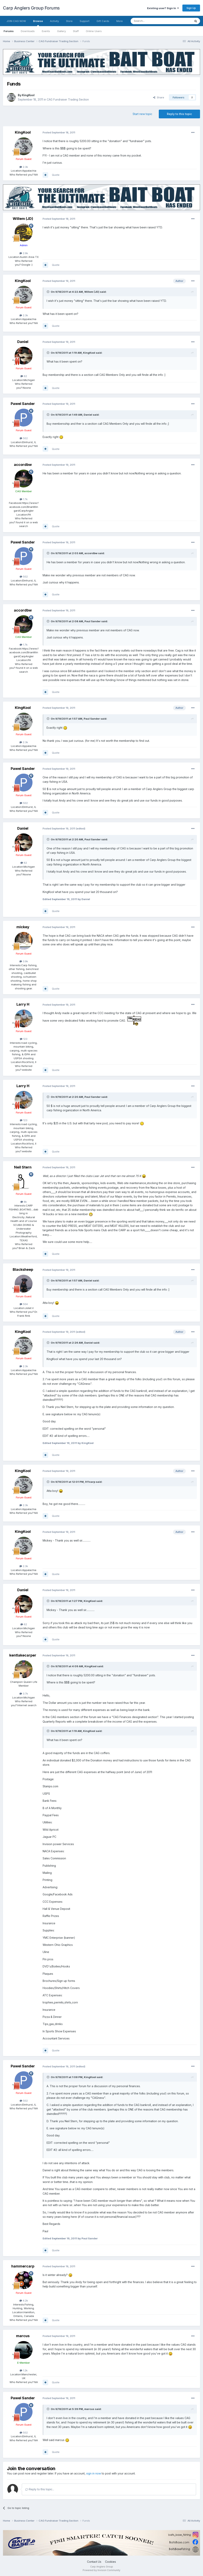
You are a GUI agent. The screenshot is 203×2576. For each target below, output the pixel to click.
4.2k (23, 2300)
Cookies (110, 2561)
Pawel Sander (23, 404)
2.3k (23, 166)
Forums (9, 31)
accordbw (23, 465)
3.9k (23, 961)
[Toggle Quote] (48, 291)
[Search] (151, 21)
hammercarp (22, 2266)
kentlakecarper (22, 1655)
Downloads (28, 31)
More (119, 21)
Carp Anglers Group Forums (31, 7)
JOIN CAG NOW (16, 21)
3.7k (23, 1693)
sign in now (93, 2473)
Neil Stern (23, 1167)
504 (24, 1304)
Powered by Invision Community (101, 2570)
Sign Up (191, 7)
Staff (76, 31)
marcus (23, 2336)
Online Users (94, 31)
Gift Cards (103, 21)
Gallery (61, 31)
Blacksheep (23, 1269)
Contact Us (94, 2561)
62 (23, 376)
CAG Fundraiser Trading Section (68, 99)
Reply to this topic (179, 114)
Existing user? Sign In (163, 8)
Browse (38, 22)
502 (24, 438)
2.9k (23, 253)
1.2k (24, 2370)
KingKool (28, 95)
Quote (55, 174)
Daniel (22, 342)
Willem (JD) (23, 219)
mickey (22, 927)
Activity (54, 21)
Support (84, 21)
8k (23, 1201)
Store (69, 21)
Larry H (22, 1004)
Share (158, 97)
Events (46, 31)
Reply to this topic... (39, 2489)
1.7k (24, 499)
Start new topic (142, 114)
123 (23, 1038)
